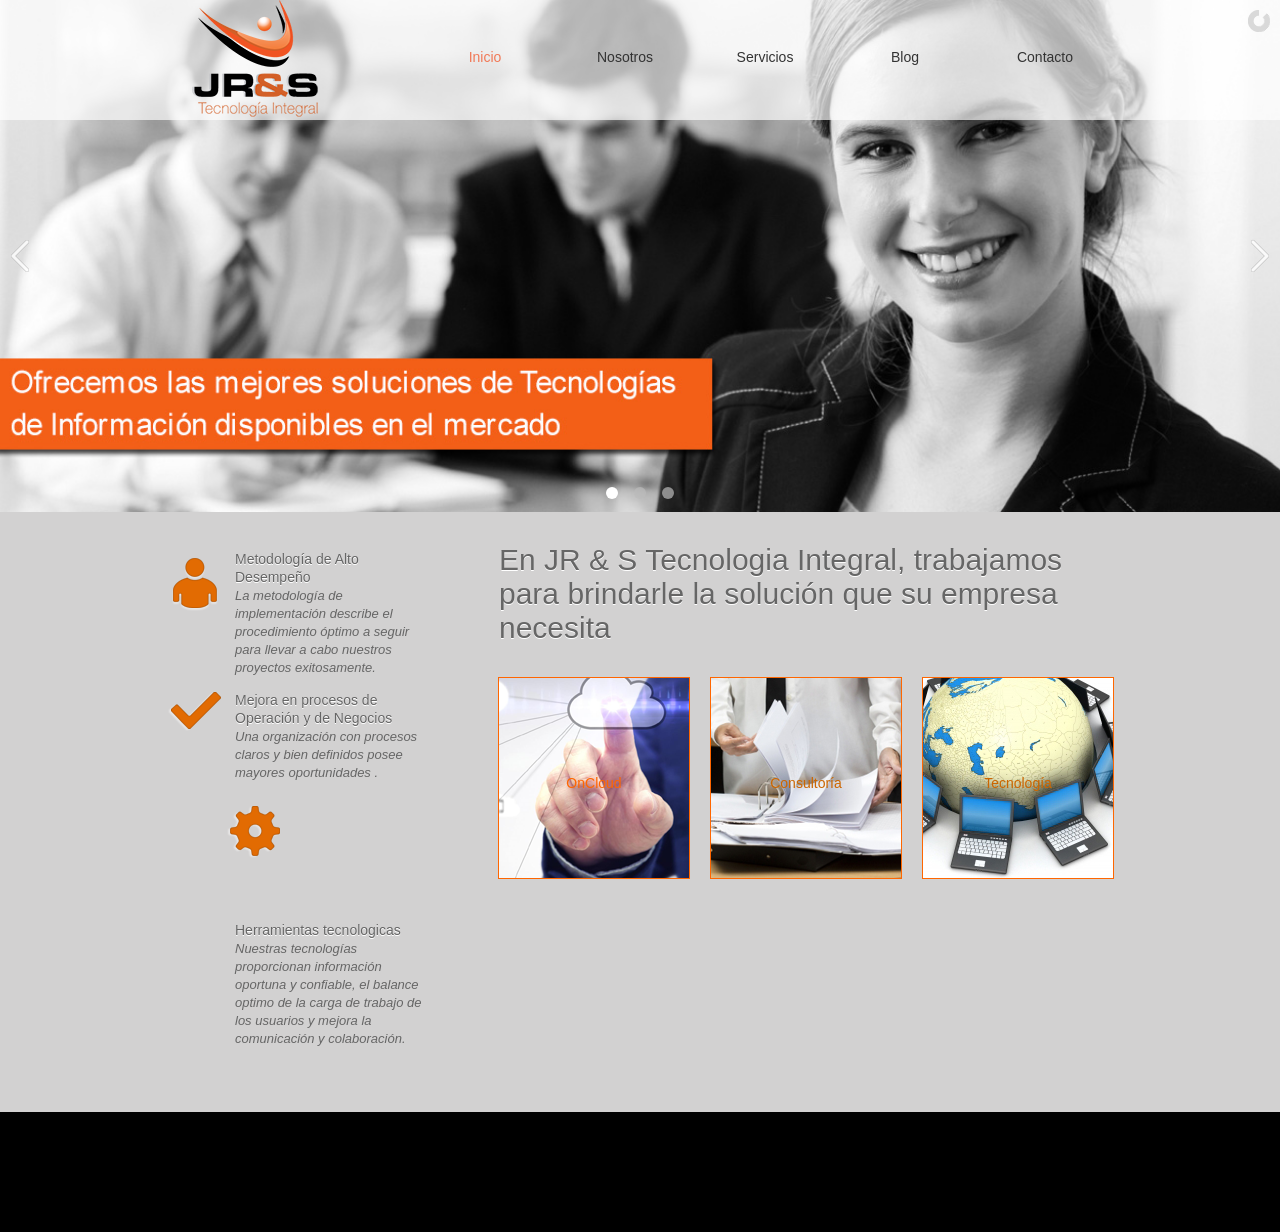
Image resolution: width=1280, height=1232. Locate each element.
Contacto (1045, 57)
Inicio (485, 57)
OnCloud (593, 783)
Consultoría (806, 783)
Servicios (765, 57)
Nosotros (625, 57)
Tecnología (1018, 783)
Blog (905, 57)
